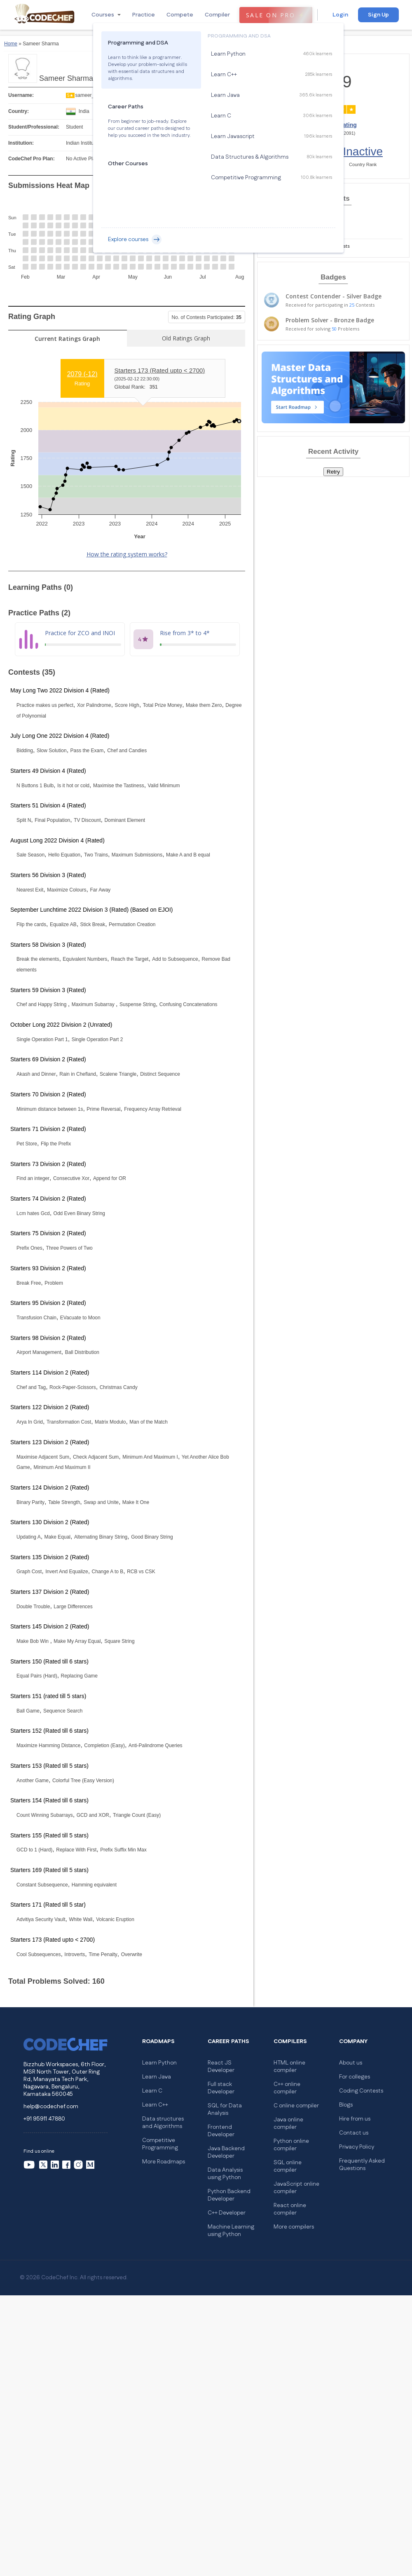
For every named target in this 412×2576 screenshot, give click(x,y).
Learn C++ (155, 2105)
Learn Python (159, 2063)
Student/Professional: (33, 127)
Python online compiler (291, 2145)
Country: (18, 111)
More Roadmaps (163, 2162)
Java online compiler (288, 2123)
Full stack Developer (221, 2088)
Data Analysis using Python (225, 2174)
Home (10, 44)
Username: (21, 95)
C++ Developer (227, 2213)
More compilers (294, 2227)
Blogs (346, 2105)
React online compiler (290, 2209)
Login (340, 15)
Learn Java (156, 2077)
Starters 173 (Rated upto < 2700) (160, 370)
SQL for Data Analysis (225, 2109)
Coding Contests (361, 2091)
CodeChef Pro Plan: (31, 159)
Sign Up (378, 15)
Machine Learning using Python (231, 2230)
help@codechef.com (50, 2106)
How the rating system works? (127, 554)
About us (350, 2063)
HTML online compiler (289, 2066)
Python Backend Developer (229, 2195)
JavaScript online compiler (296, 2188)
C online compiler (296, 2106)
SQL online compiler (288, 2166)
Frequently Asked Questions (362, 2164)
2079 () (82, 374)
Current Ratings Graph (67, 339)
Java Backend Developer (226, 2152)
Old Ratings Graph (186, 338)
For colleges (354, 2077)
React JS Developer (221, 2066)
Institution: (21, 143)
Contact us (353, 2133)
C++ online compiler (287, 2088)
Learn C (152, 2091)
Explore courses (135, 239)
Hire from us (354, 2119)
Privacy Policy (356, 2147)
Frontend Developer (221, 2131)
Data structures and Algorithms (163, 2122)
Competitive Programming (160, 2144)
